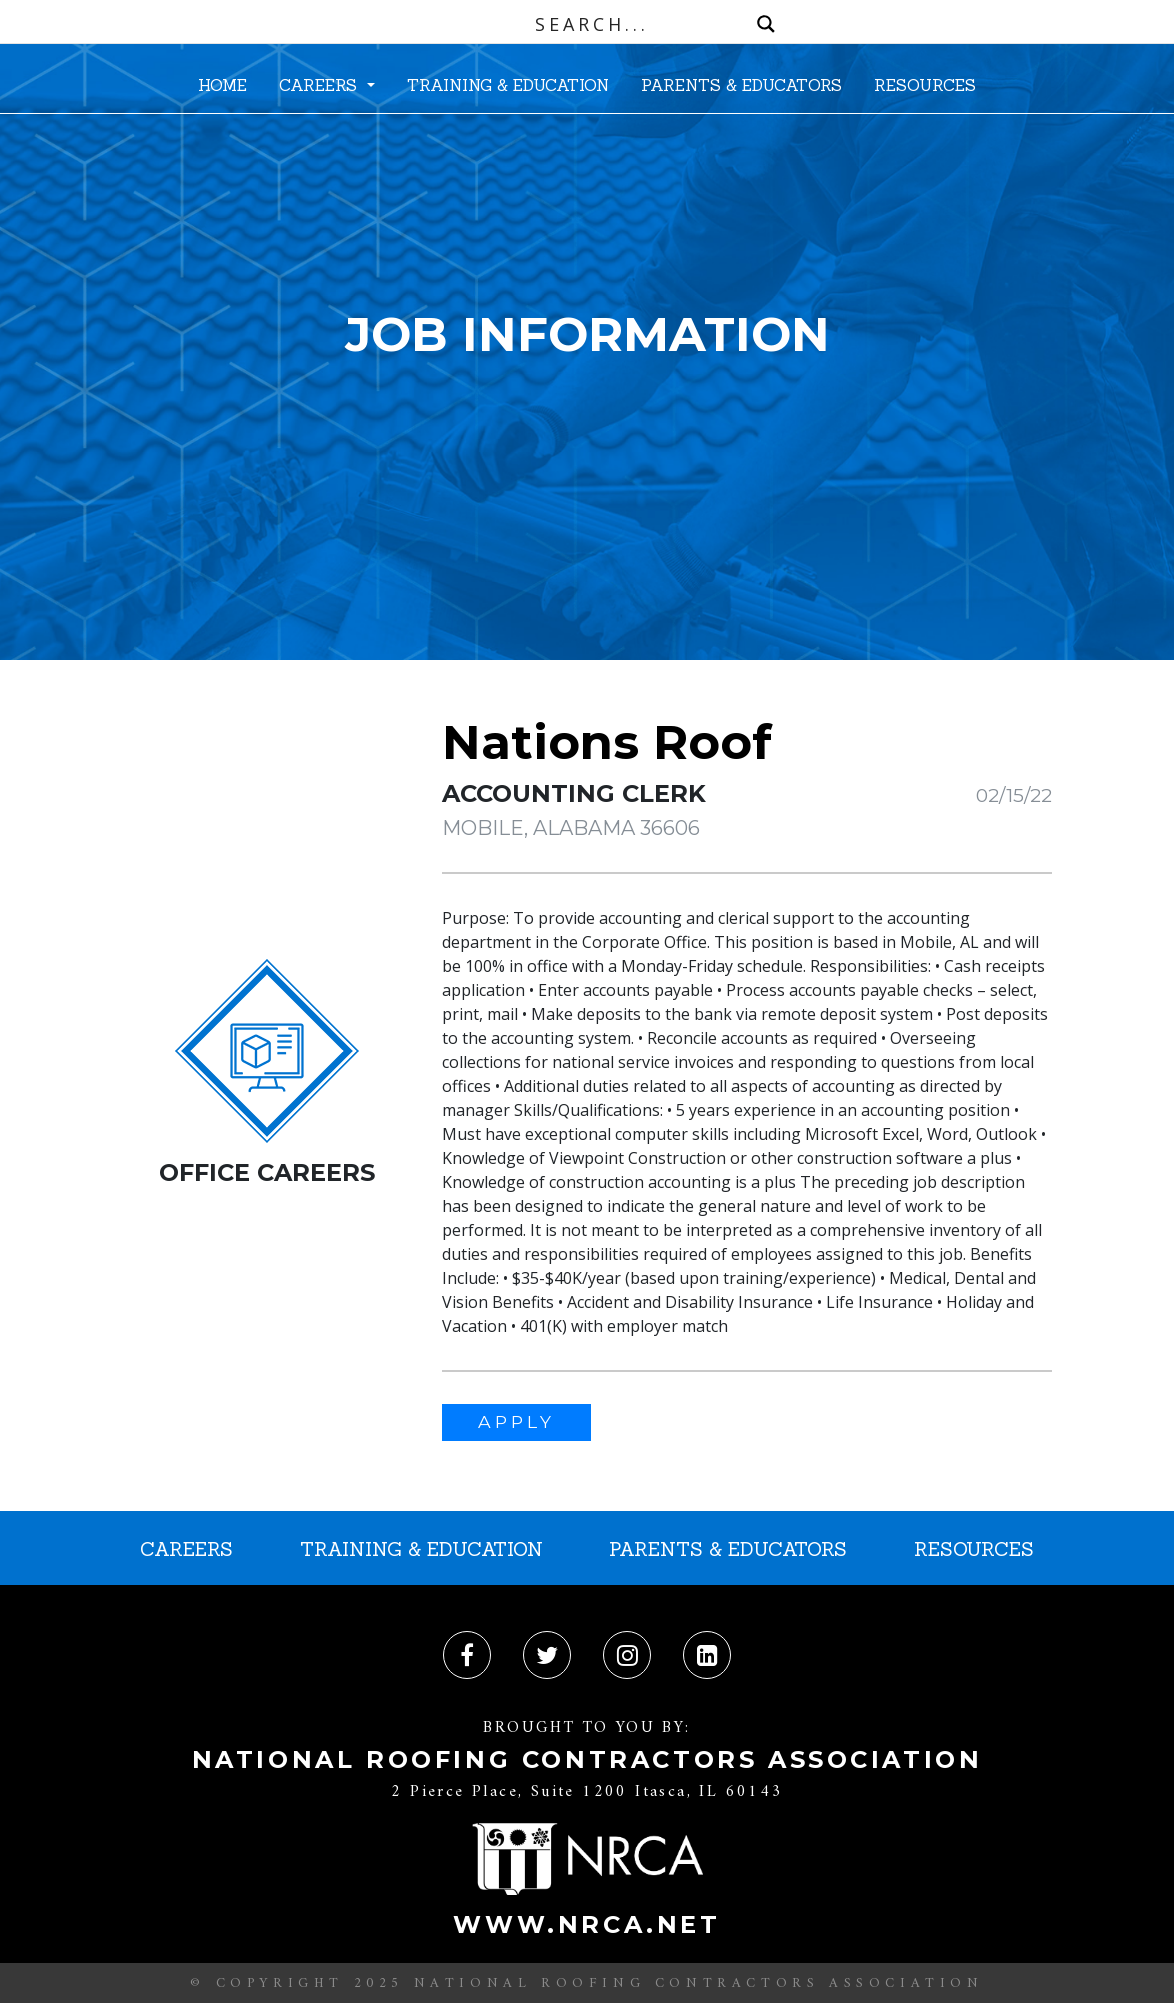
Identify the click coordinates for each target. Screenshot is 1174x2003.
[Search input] (592, 24)
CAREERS (320, 85)
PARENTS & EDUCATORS (741, 85)
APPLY (516, 1421)
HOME (222, 85)
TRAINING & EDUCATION (508, 85)
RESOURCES (925, 85)
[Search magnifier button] (766, 24)
